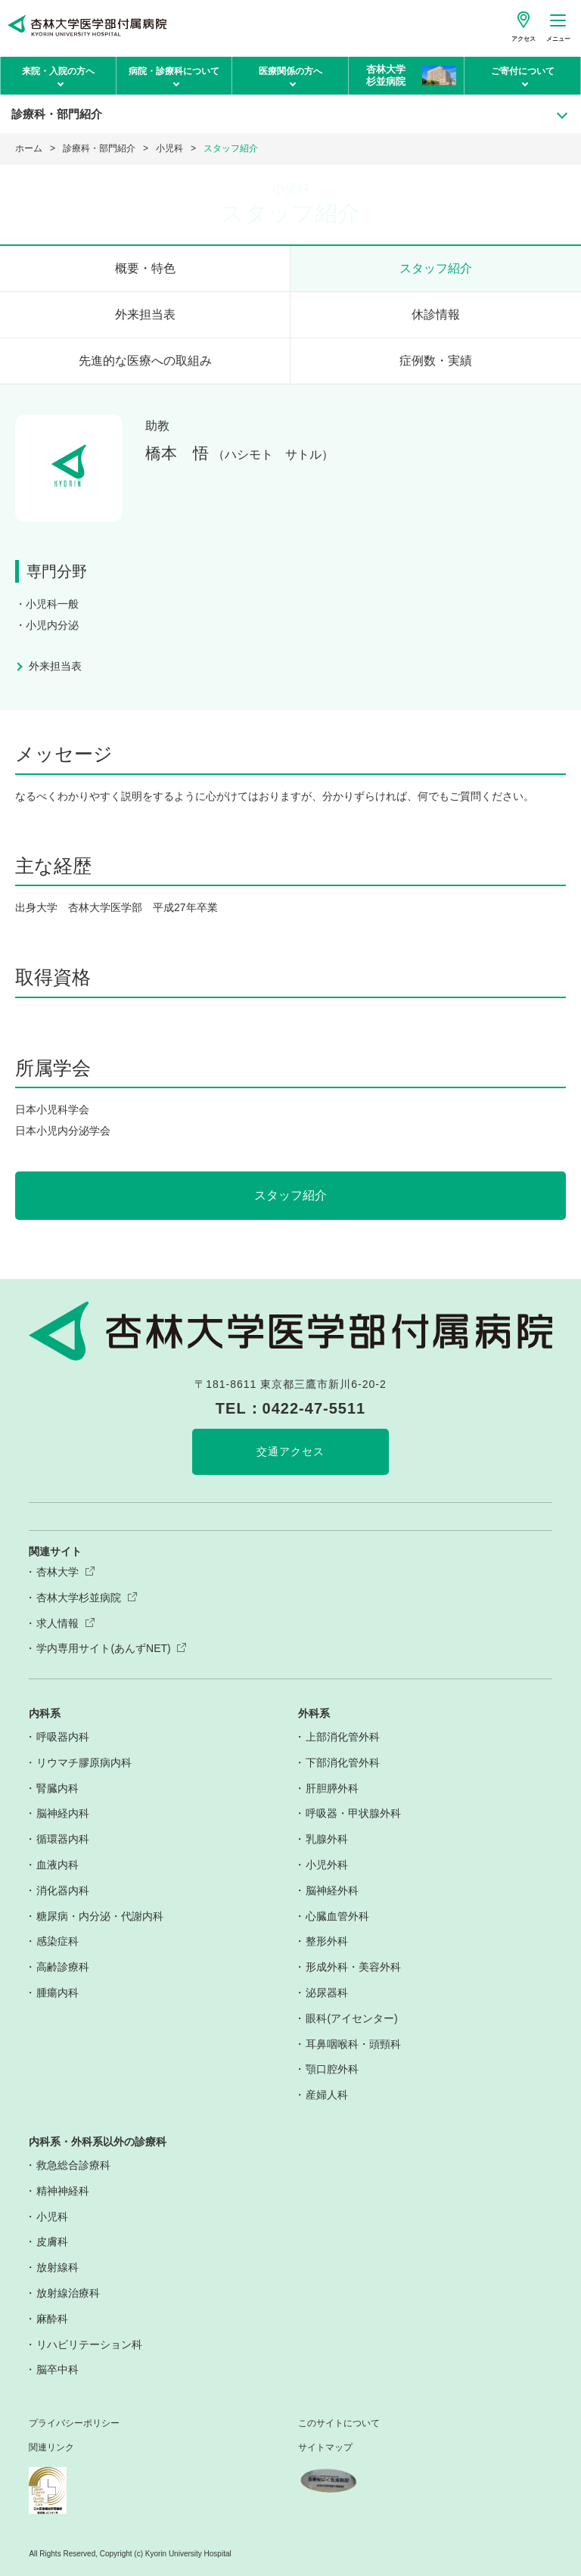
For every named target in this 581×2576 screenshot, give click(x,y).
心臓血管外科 (337, 1916)
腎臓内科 (57, 1788)
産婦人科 (327, 2095)
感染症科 (57, 1941)
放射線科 (57, 2267)
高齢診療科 (62, 1967)
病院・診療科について (174, 71)
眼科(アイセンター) (351, 2018)
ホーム (28, 148)
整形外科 (327, 1941)
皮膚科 (52, 2241)
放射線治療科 (68, 2293)
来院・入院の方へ (58, 71)
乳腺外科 (327, 1839)
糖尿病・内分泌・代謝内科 (99, 1916)
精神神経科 (62, 2191)
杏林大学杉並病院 (78, 1597)
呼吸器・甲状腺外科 (353, 1813)
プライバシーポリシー (74, 2423)
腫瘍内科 (57, 1992)
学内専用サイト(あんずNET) (103, 1648)
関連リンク (51, 2448)
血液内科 (57, 1865)
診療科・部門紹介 (99, 148)
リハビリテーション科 (89, 2344)
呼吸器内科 (62, 1737)
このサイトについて (339, 2423)
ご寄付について (523, 71)
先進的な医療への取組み (145, 360)
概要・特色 (145, 268)
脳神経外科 (332, 1890)
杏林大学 (57, 1572)
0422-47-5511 (314, 1408)
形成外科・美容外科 (353, 1967)
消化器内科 (62, 1890)
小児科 (169, 148)
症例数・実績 (435, 360)
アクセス (523, 39)
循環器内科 (62, 1839)
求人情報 (57, 1623)
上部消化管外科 (343, 1737)
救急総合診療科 (73, 2165)
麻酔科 (52, 2319)
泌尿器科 (327, 1992)
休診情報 (436, 314)
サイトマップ (325, 2448)
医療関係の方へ (290, 71)
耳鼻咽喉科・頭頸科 (353, 2044)
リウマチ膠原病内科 (84, 1762)
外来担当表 (145, 314)
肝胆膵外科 (332, 1788)
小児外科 (327, 1865)
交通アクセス (290, 1451)
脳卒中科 (57, 2369)
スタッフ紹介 (435, 268)
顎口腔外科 (332, 2069)
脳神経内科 (62, 1813)
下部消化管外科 (343, 1762)
